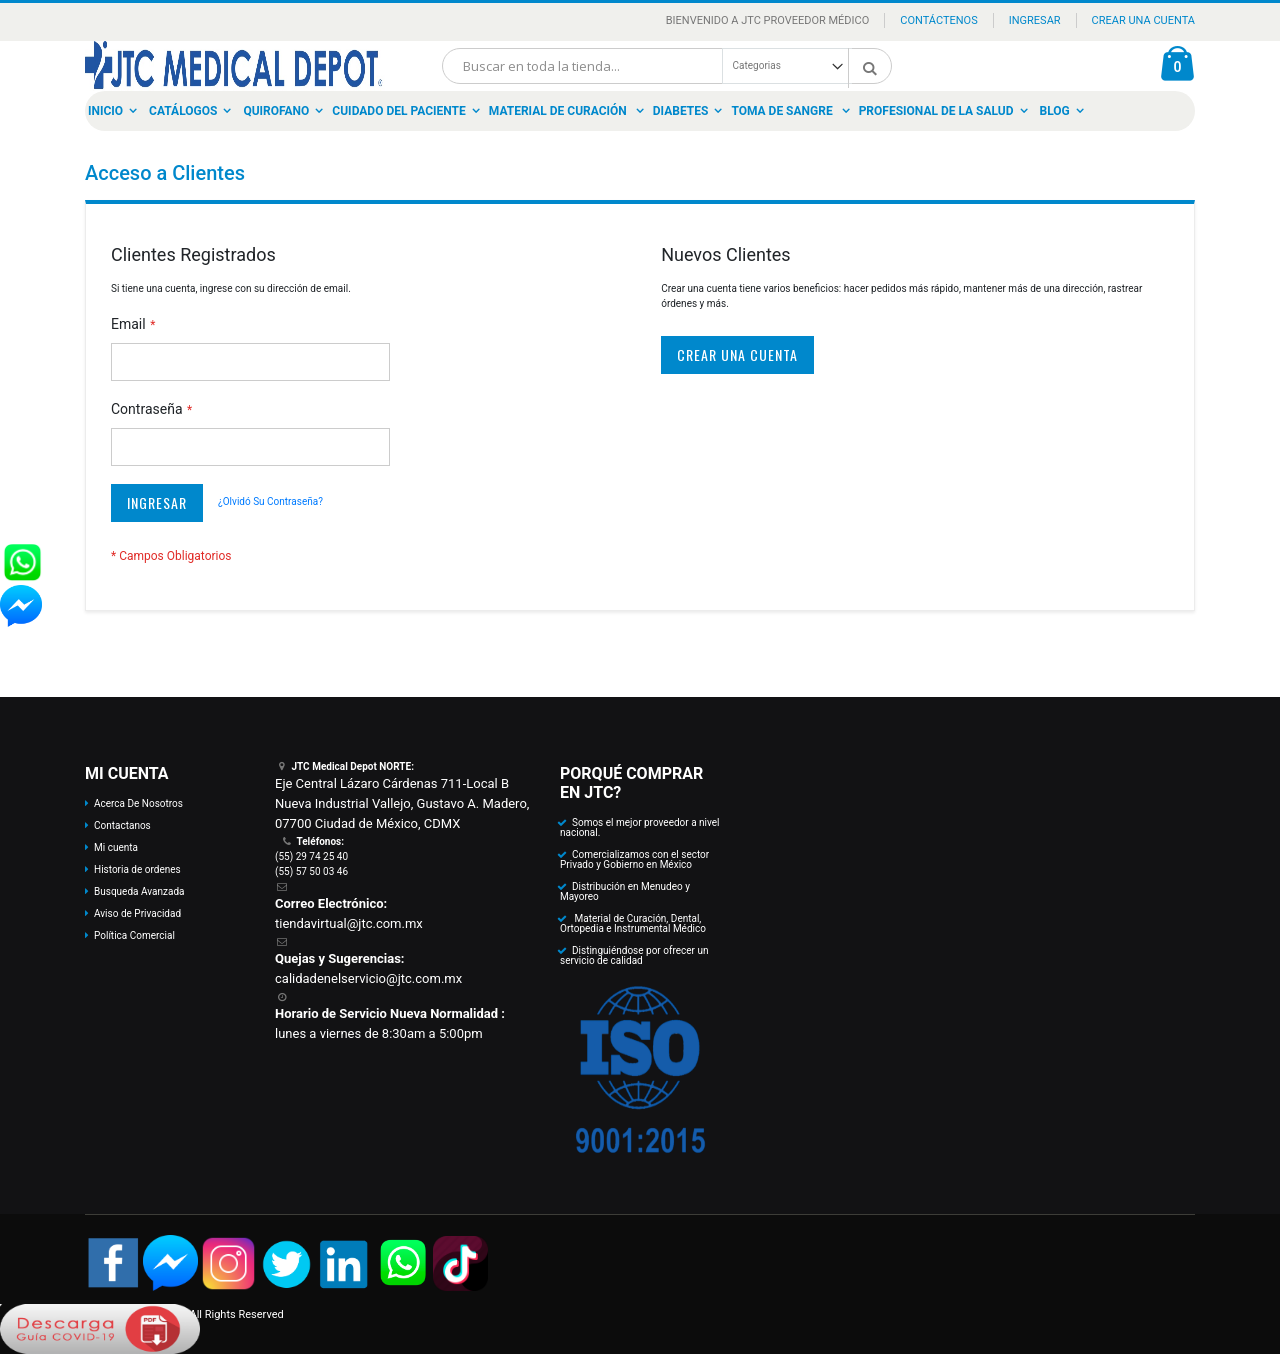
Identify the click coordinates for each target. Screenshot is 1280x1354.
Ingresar (1035, 20)
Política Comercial (134, 935)
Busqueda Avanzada (139, 891)
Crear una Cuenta (1143, 20)
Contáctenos (938, 20)
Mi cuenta (116, 847)
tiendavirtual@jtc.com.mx (349, 923)
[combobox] (667, 66)
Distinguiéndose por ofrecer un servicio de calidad (634, 955)
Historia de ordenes (137, 869)
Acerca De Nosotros (138, 803)
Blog (1055, 111)
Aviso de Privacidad (137, 913)
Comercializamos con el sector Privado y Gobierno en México (634, 859)
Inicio (105, 111)
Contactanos (122, 825)
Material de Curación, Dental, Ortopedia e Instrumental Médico (633, 923)
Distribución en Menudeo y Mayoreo (625, 891)
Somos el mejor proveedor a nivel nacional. (640, 827)
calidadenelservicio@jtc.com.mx (368, 978)
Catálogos (183, 111)
